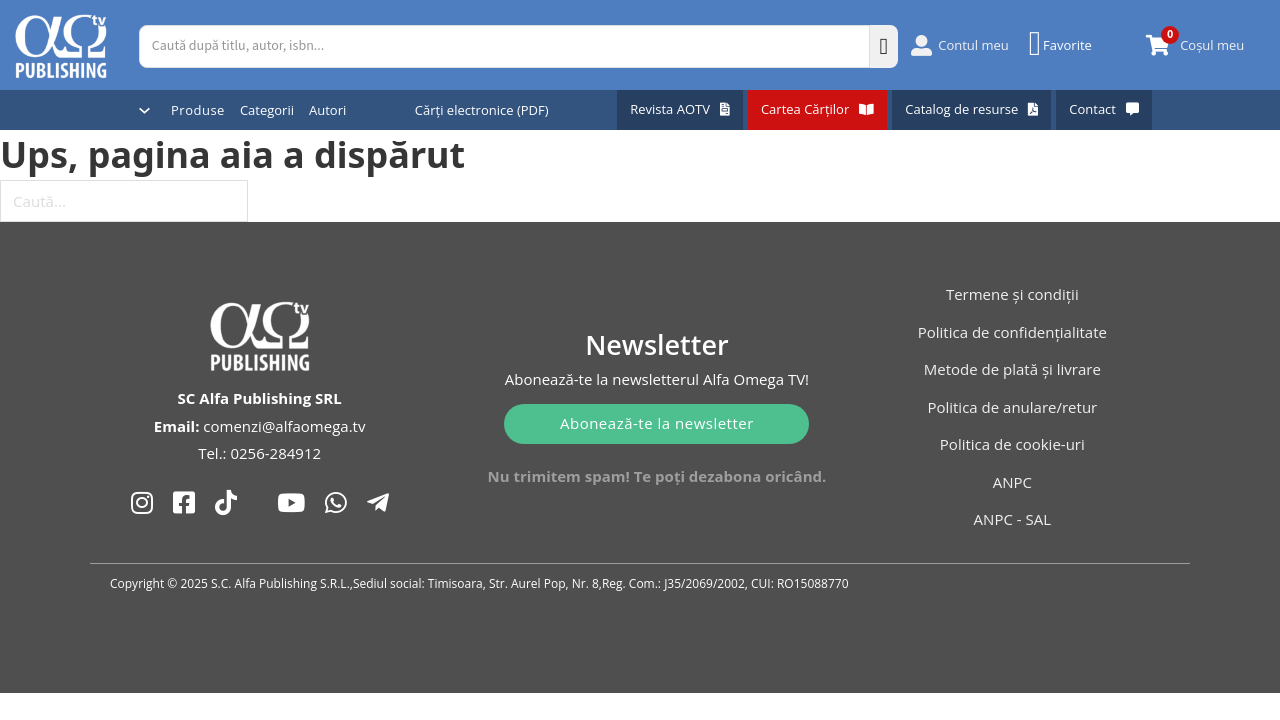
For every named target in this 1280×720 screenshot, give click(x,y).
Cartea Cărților (817, 109)
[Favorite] (1063, 44)
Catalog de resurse (971, 109)
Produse (198, 110)
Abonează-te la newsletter (657, 423)
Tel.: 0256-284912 (259, 453)
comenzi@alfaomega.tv (284, 426)
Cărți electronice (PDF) (482, 110)
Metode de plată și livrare (1012, 369)
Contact (1104, 109)
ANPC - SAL (1012, 519)
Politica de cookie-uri (1012, 444)
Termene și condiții (1012, 294)
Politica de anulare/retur (1012, 407)
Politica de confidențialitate (1012, 332)
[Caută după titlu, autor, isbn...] (504, 46)
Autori (327, 110)
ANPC (1012, 482)
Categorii (267, 110)
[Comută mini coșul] (1158, 45)
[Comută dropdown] (144, 110)
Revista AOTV (680, 109)
